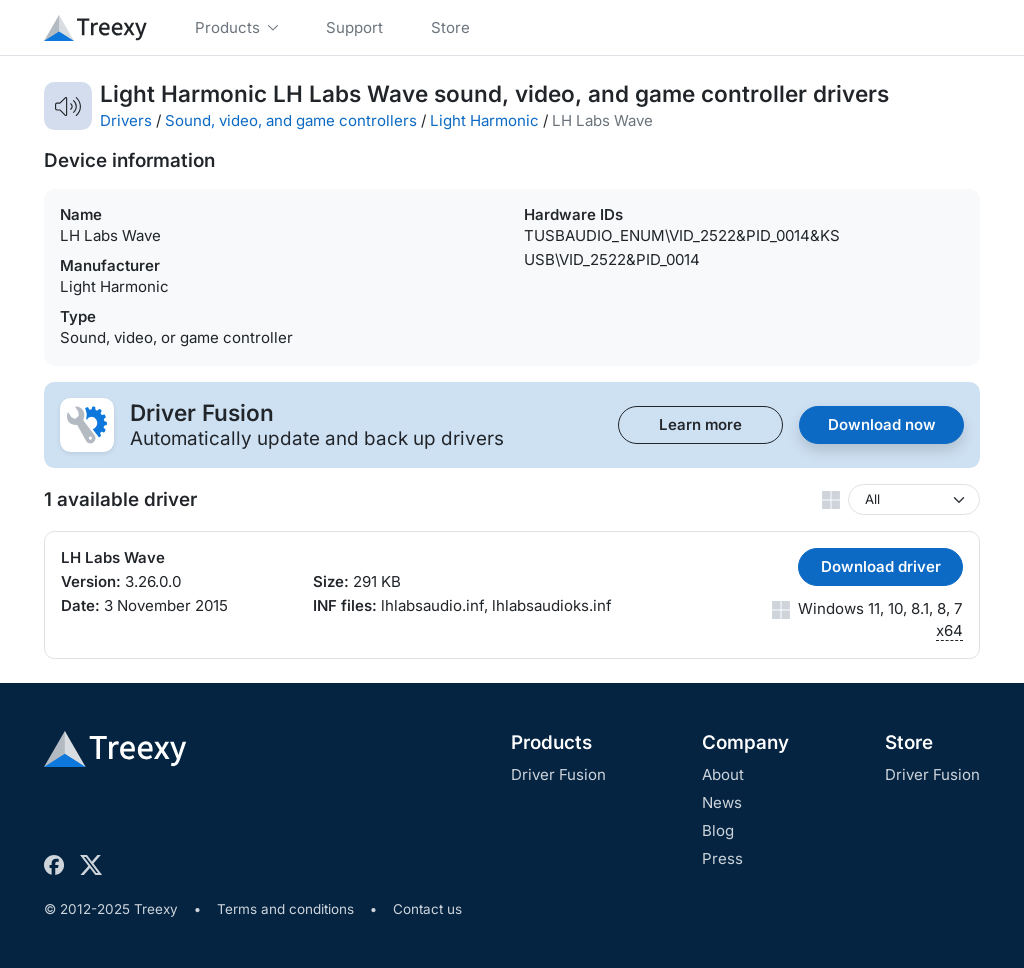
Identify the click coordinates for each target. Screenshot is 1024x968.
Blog (718, 830)
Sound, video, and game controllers (291, 120)
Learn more (700, 424)
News (722, 802)
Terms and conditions (285, 909)
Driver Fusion (558, 774)
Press (722, 858)
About (723, 774)
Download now (882, 424)
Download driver (881, 566)
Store (909, 742)
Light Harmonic (484, 120)
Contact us (427, 909)
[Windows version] (914, 499)
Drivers (126, 120)
